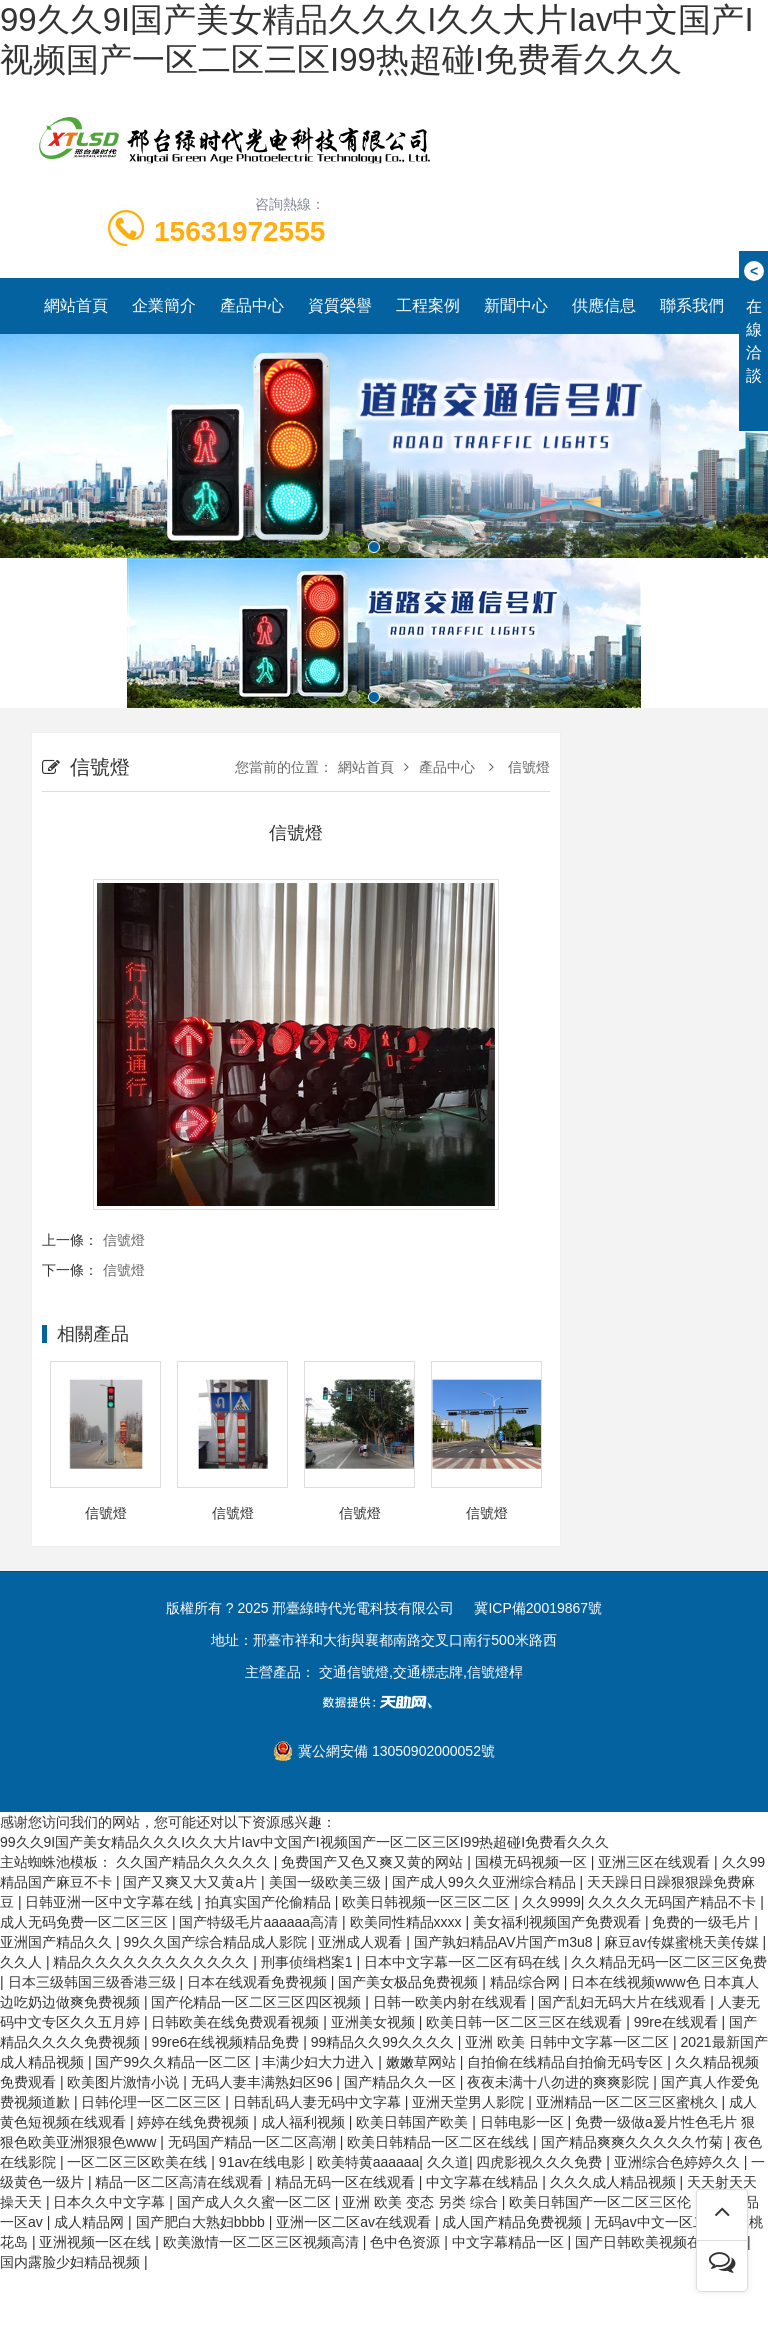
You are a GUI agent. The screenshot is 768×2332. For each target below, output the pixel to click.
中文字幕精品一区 (510, 2242)
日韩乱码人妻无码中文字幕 (319, 2102)
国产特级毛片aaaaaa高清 (260, 1922)
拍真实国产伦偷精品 (270, 1902)
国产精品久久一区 (402, 2082)
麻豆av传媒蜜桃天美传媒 (683, 1942)
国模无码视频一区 (533, 1862)
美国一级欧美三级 (327, 1882)
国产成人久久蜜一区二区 (256, 2202)
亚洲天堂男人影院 (470, 2102)
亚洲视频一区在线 (97, 2242)
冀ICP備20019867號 (538, 1608)
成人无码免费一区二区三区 (86, 1922)
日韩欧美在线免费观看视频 (237, 2022)
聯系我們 (692, 305)
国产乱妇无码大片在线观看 (624, 2002)
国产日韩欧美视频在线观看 (661, 2242)
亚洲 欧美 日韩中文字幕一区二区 (569, 2042)
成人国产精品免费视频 (514, 2222)
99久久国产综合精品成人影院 (216, 1942)
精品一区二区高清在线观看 (181, 2182)
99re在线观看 (678, 2022)
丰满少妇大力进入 (320, 2062)
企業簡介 (164, 305)
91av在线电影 (264, 2162)
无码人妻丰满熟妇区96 (263, 2082)
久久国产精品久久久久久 (195, 1862)
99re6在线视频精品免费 (227, 2042)
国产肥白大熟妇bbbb (202, 2222)
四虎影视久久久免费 (541, 2162)
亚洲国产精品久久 (58, 1942)
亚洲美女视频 (375, 2022)
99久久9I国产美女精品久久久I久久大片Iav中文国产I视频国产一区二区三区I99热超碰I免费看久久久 (304, 1842)
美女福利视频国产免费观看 (559, 1922)
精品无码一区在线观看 (347, 2182)
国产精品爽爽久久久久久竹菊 (634, 2142)
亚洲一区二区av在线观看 (355, 2222)
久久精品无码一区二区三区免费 (669, 1962)
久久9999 (551, 1902)
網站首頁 (76, 305)
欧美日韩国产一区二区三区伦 (602, 2202)
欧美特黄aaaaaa (368, 2162)
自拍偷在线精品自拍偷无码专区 (567, 2062)
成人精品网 (91, 2222)
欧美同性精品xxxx (408, 1922)
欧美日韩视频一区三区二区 (428, 1902)
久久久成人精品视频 (615, 2182)
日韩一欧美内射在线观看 (452, 2002)
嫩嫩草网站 (423, 2062)
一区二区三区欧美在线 (139, 2162)
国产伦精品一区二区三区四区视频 (258, 2002)
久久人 (23, 1962)
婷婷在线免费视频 (195, 2122)
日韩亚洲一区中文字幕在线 (111, 1902)
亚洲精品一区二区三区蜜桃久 (629, 2102)
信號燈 (527, 767)
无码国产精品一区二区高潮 (254, 2142)
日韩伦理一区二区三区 (153, 2102)
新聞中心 (516, 305)
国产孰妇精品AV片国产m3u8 (505, 1942)
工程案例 (428, 305)
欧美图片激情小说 (125, 2082)
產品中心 (252, 305)
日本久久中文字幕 (111, 2202)
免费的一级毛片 (703, 1922)
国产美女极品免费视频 (410, 1982)
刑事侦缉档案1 (309, 1962)
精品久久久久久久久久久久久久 (153, 1962)
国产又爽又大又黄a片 (192, 1882)
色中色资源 (407, 2242)
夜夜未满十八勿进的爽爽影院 (560, 2082)
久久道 (448, 2162)
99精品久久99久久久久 (384, 2042)
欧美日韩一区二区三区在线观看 (526, 2022)
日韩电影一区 (524, 2122)
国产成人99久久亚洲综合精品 (485, 1882)
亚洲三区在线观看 (656, 1862)
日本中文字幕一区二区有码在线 (464, 1962)
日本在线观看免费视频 (259, 1982)
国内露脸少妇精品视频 (72, 2262)
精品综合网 (527, 1982)
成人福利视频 (305, 2122)
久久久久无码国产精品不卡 (674, 1902)
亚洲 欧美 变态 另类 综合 (421, 2202)
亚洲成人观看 (362, 1942)
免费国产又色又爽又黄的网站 (374, 1862)
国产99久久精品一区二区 (174, 2062)
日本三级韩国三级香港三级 (94, 1982)
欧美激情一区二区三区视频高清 (263, 2242)
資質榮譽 (340, 305)
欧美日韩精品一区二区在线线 (440, 2142)
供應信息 (604, 305)
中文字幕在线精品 (484, 2182)
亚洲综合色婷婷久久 (679, 2162)
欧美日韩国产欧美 (414, 2122)
